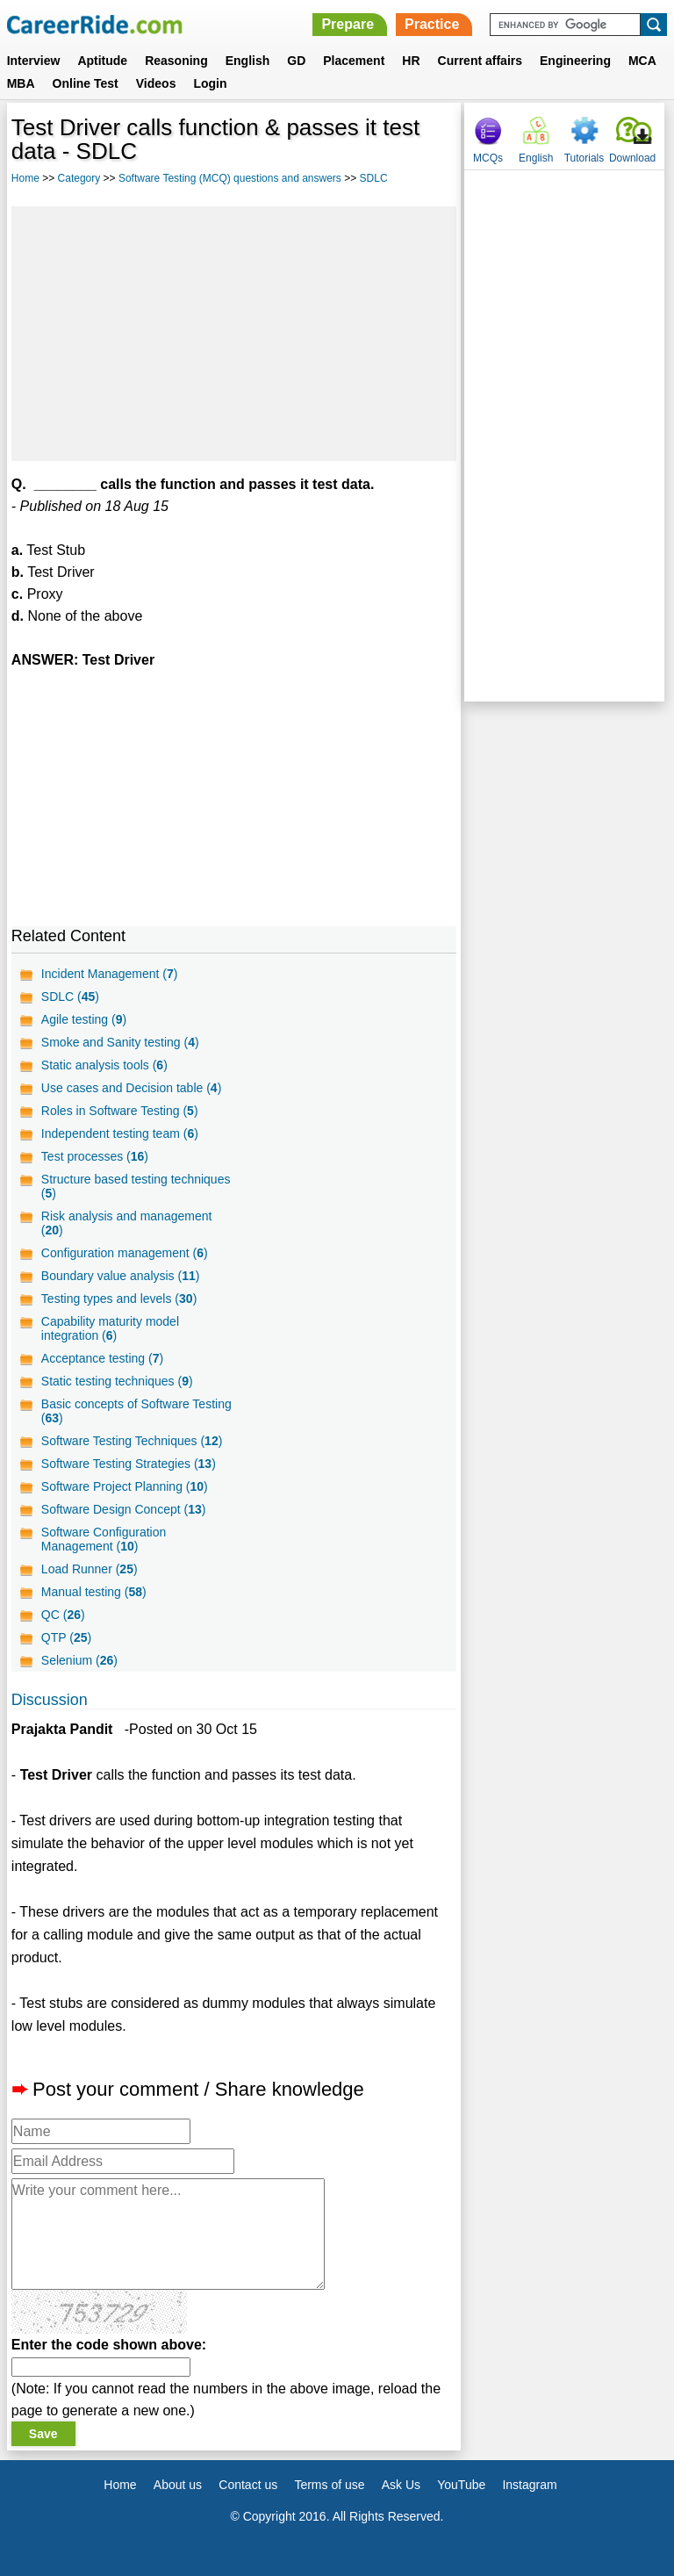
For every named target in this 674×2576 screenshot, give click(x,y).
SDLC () (70, 996)
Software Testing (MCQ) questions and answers (229, 178)
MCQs (488, 158)
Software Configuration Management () (103, 1539)
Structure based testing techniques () (136, 1186)
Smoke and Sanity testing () (120, 1042)
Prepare (347, 24)
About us (178, 2485)
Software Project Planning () (124, 1486)
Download (632, 158)
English (248, 61)
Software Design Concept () (123, 1509)
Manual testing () (94, 1592)
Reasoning (176, 61)
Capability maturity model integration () (110, 1328)
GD (296, 61)
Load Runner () (89, 1569)
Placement (353, 61)
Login (209, 83)
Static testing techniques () (117, 1381)
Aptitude (102, 61)
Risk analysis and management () (126, 1223)
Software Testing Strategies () (128, 1464)
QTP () (66, 1637)
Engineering (575, 61)
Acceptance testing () (102, 1358)
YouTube (461, 2485)
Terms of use (329, 2485)
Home (25, 178)
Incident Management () (109, 974)
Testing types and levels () (119, 1299)
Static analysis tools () (104, 1065)
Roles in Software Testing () (119, 1111)
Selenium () (79, 1660)
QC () (63, 1615)
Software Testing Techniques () (132, 1441)
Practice (432, 24)
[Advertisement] (233, 334)
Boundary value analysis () (120, 1276)
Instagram (529, 2485)
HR (410, 61)
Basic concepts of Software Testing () (136, 1411)
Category (79, 178)
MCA (642, 61)
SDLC (374, 178)
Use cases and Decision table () (131, 1088)
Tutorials (584, 158)
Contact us (248, 2485)
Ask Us (401, 2485)
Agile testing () (83, 1019)
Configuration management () (124, 1253)
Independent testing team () (119, 1133)
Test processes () (94, 1156)
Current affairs (480, 61)
